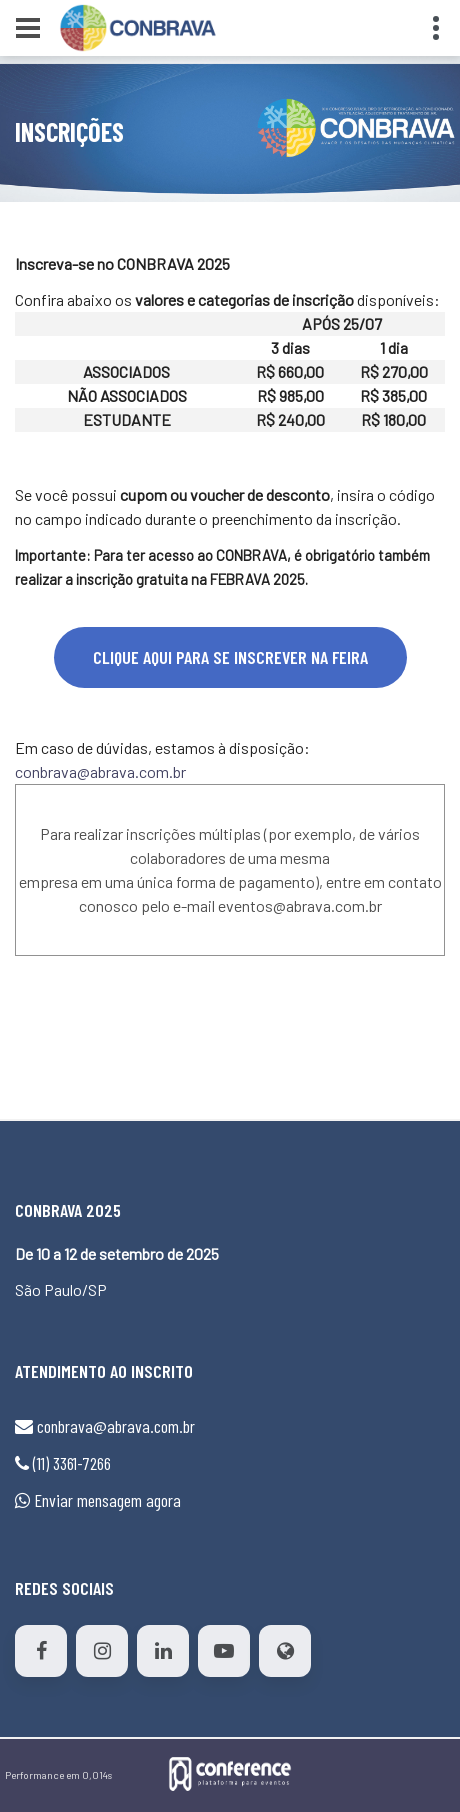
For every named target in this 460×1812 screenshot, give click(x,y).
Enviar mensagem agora (107, 1500)
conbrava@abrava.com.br (100, 771)
